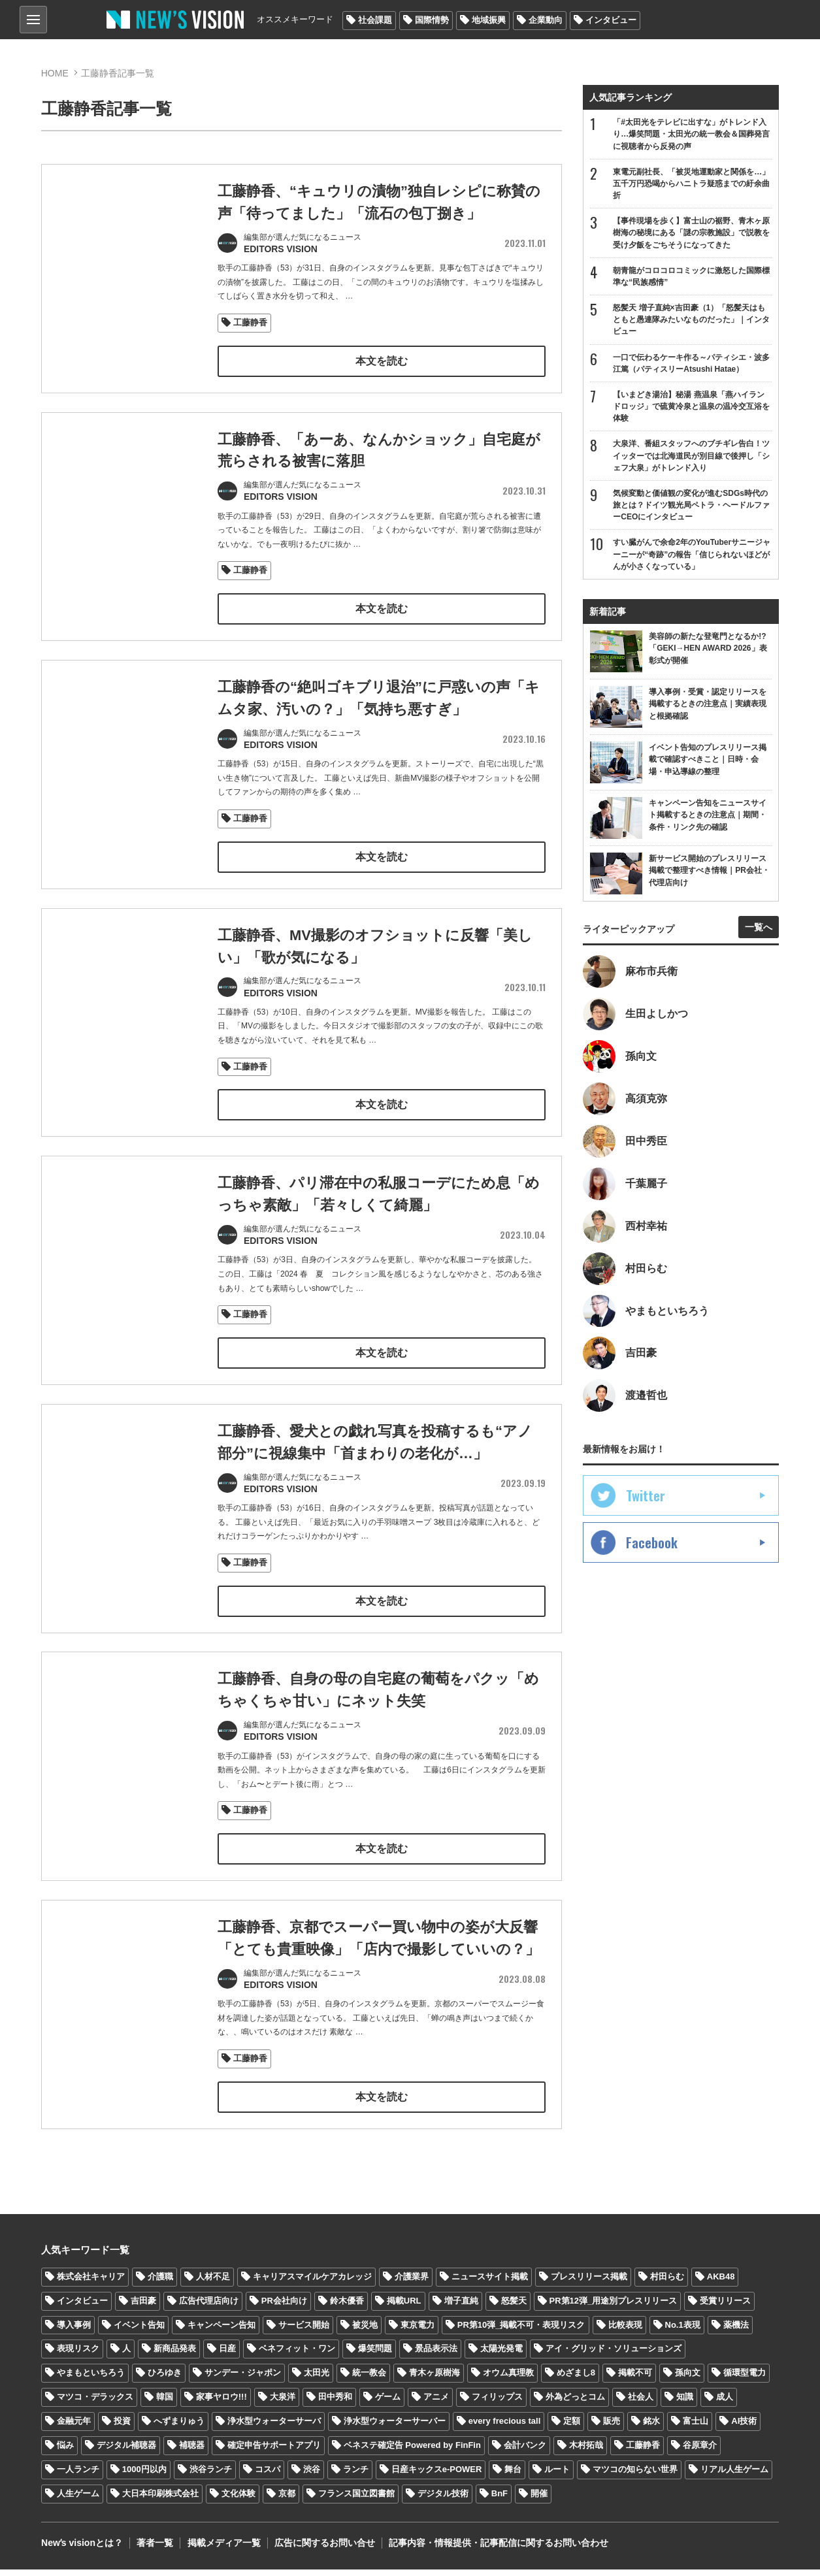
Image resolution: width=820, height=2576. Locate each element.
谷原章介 (700, 2452)
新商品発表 (175, 2355)
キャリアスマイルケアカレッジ (312, 2283)
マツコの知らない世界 (635, 2476)
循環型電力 (744, 2380)
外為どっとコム (575, 2404)
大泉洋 (282, 2404)
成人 (724, 2404)
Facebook (652, 1544)
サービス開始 (303, 2331)
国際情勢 (432, 20)
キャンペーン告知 (221, 2331)
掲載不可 (635, 2380)
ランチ (356, 2476)
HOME (55, 73)
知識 (684, 2404)
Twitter (645, 1497)
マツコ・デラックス (95, 2404)
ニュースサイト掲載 (489, 2283)
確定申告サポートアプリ (274, 2452)
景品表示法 (436, 2355)
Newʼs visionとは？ (82, 2550)
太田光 (316, 2380)
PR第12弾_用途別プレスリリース (613, 2307)
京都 (286, 2500)
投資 (122, 2428)
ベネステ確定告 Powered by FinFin (412, 2452)
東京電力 (418, 2331)
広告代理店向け (208, 2307)
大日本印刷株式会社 (160, 2500)
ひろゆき (165, 2380)
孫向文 (687, 2380)
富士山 (695, 2428)
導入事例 (74, 2331)
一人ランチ (78, 2476)
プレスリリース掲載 (589, 2283)
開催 (539, 2500)
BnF (499, 2500)
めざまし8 (576, 2380)
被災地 (365, 2331)
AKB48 (721, 2283)
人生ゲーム (78, 2500)
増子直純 (461, 2307)
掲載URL (404, 2307)
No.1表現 (682, 2331)
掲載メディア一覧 (223, 2550)
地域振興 (489, 20)
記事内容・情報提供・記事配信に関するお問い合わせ (498, 2550)
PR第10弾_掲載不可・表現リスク (521, 2331)
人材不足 (213, 2283)
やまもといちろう (91, 2380)
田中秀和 (335, 2404)
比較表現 (625, 2331)
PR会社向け (284, 2307)
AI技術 (744, 2428)
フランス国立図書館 (356, 2500)
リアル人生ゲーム (734, 2476)
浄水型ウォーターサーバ (274, 2428)
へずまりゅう (179, 2428)
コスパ (267, 2476)
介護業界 (412, 2283)
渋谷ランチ (210, 2476)
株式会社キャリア (91, 2283)
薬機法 (736, 2331)
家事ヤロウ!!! (221, 2404)
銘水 (651, 2428)
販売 (611, 2428)
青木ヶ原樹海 (434, 2380)
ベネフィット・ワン (297, 2355)
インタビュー (610, 20)
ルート (557, 2476)
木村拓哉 (586, 2452)
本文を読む (381, 360)
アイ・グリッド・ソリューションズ (613, 2355)
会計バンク (525, 2452)
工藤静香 (250, 322)
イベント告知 (139, 2331)
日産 (227, 2355)
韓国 (164, 2404)
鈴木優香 (347, 2307)
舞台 (512, 2476)
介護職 (160, 2283)
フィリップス (497, 2404)
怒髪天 (514, 2307)
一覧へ (758, 927)
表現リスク (78, 2355)
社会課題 (375, 20)
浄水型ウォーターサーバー (395, 2428)
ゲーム (388, 2404)
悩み (65, 2452)
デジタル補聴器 (126, 2452)
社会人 (640, 2404)
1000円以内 (144, 2476)
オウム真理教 (508, 2380)
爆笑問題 (375, 2355)
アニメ (436, 2404)
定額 (571, 2428)
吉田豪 (143, 2307)
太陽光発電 (501, 2355)
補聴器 (192, 2452)
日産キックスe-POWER (436, 2476)
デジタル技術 (443, 2500)
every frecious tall (504, 2428)
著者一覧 (155, 2550)
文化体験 (238, 2500)
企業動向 (546, 20)
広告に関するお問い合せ (324, 2550)
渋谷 (311, 2476)
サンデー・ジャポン (243, 2380)
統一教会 (369, 2380)
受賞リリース (725, 2307)
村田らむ (667, 2283)
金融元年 (74, 2428)
